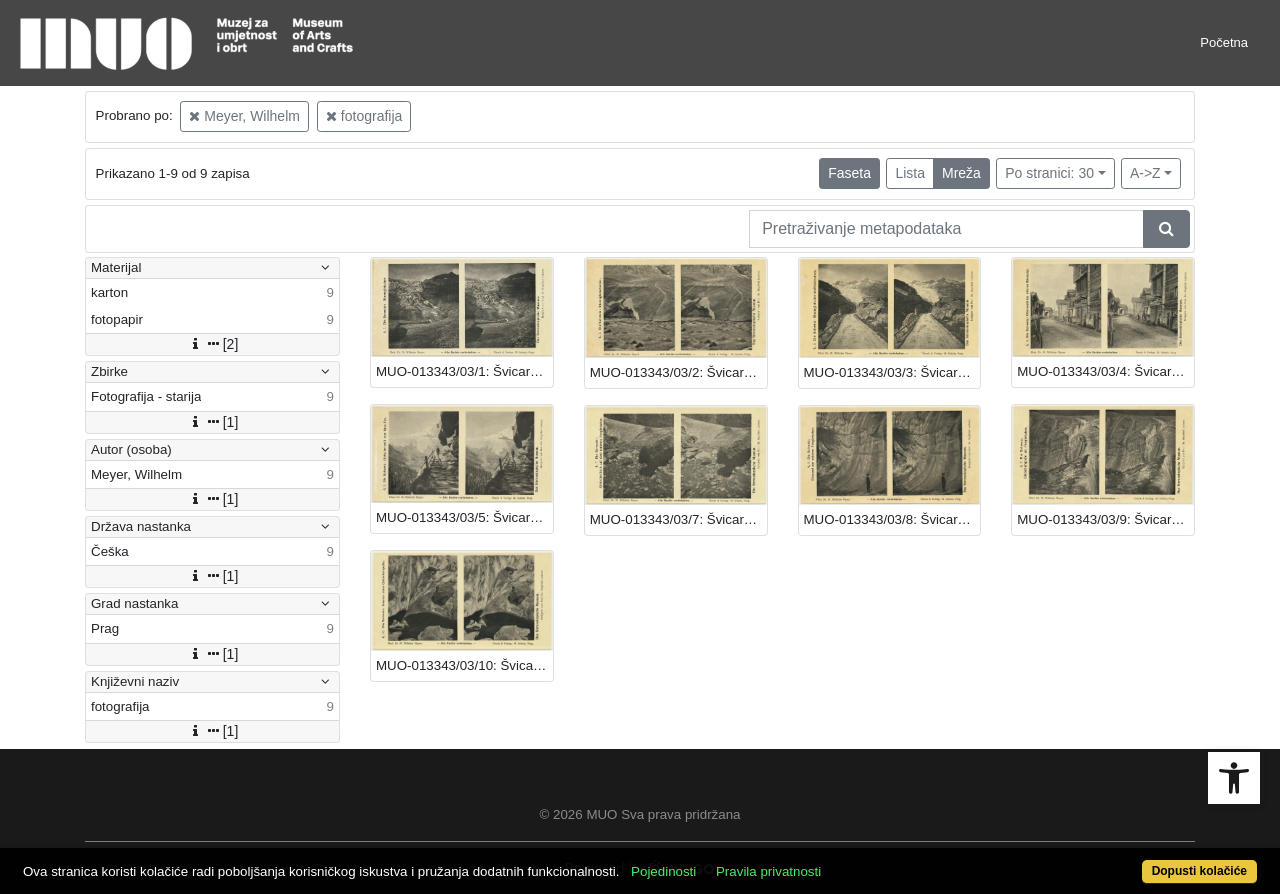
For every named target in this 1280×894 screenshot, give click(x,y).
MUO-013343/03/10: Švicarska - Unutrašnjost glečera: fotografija (464, 665)
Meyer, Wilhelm (244, 116)
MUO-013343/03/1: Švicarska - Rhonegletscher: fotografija (464, 371)
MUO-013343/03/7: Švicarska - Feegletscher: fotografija (678, 519)
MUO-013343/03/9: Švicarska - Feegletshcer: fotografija (1105, 519)
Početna (1224, 42)
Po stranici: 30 (1049, 173)
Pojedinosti (663, 871)
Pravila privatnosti (768, 871)
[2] (213, 344)
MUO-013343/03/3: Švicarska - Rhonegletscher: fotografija (892, 372)
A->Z (1145, 173)
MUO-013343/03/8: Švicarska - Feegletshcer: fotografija (892, 519)
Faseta (849, 173)
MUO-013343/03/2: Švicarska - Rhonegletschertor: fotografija (678, 372)
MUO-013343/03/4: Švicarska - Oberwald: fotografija (1105, 371)
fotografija (364, 116)
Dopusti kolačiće (1199, 871)
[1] (213, 422)
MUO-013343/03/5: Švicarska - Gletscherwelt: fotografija (464, 517)
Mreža (961, 173)
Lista (910, 173)
